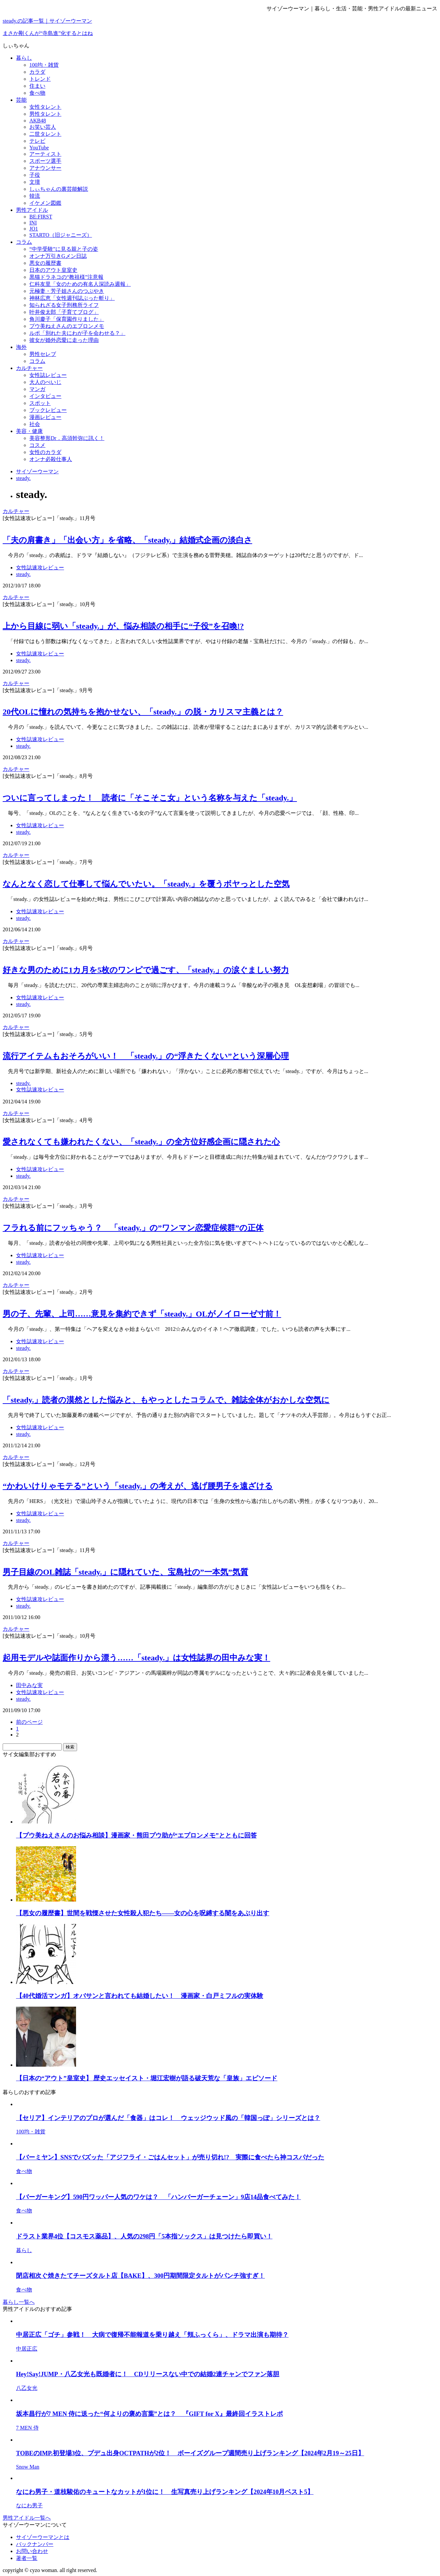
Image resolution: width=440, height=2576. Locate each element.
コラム (24, 242)
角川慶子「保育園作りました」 (66, 319)
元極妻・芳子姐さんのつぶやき (66, 291)
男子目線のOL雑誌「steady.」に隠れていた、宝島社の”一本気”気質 (125, 1572)
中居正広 (26, 2349)
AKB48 (37, 120)
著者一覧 (26, 2558)
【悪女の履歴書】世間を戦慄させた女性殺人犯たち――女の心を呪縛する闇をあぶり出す (142, 1913)
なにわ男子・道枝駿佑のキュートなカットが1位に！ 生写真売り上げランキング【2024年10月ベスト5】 (165, 2491)
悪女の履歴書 (45, 263)
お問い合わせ (32, 2551)
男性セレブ (42, 354)
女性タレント (45, 107)
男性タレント (45, 114)
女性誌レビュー (48, 375)
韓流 (34, 196)
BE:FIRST (40, 216)
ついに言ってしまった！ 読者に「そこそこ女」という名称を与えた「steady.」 (150, 798)
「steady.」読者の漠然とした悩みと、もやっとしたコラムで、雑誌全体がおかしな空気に (166, 1400)
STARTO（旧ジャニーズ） (60, 235)
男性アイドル (32, 210)
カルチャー (29, 368)
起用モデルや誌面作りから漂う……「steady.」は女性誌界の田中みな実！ (136, 1657)
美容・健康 (29, 431)
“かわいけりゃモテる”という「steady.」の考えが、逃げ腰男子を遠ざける (138, 1486)
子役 (34, 175)
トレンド (40, 79)
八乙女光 (26, 2388)
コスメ (37, 445)
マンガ (37, 389)
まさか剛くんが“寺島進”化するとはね (48, 33)
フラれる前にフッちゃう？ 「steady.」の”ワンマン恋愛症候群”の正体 (133, 1227)
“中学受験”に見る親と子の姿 (63, 249)
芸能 (21, 100)
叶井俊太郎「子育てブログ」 (64, 312)
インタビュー (45, 396)
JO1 (33, 228)
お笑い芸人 (42, 127)
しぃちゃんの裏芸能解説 (58, 189)
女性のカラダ (45, 452)
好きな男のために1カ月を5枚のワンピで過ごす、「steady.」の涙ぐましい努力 (146, 970)
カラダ (37, 72)
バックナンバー (34, 2544)
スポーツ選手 (45, 161)
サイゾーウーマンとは (42, 2537)
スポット (40, 403)
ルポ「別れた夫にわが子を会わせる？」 (77, 333)
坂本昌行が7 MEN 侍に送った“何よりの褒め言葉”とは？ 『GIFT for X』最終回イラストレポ (149, 2413)
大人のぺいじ (45, 382)
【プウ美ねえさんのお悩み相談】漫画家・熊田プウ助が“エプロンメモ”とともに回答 (136, 1835)
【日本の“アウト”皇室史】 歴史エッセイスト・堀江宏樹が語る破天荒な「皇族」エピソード (146, 2078)
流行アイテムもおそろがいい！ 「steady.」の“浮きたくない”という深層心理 (146, 1056)
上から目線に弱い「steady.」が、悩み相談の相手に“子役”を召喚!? (123, 626)
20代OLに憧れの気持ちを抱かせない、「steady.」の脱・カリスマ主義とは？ (143, 711)
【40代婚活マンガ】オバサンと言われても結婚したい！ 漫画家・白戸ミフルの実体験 (139, 1995)
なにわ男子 (29, 2505)
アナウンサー (45, 168)
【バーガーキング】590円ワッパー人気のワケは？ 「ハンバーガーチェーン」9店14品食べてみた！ (158, 2196)
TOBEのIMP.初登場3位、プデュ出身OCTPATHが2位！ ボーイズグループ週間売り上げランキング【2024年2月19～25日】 (190, 2453)
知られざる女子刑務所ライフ (64, 305)
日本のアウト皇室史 (53, 270)
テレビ (37, 141)
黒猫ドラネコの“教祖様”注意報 (66, 277)
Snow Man (27, 2467)
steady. (23, 574)
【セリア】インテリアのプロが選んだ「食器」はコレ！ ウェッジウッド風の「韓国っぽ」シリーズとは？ (168, 2117)
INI (33, 222)
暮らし (24, 58)
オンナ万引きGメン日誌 (58, 256)
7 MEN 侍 (27, 2428)
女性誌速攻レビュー (40, 567)
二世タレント (45, 134)
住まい (37, 86)
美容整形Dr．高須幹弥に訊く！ (66, 438)
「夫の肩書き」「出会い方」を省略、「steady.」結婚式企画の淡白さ (127, 540)
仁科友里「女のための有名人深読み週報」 (80, 284)
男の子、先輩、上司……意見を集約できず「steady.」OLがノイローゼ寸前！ (142, 1314)
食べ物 (37, 93)
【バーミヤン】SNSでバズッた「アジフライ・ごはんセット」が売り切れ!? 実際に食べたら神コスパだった (170, 2157)
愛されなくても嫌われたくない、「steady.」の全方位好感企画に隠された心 (141, 1141)
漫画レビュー (45, 417)
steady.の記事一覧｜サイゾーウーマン (47, 21)
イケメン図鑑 (45, 203)
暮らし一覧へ (19, 2302)
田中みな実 (29, 1685)
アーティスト (45, 154)
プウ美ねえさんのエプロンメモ (66, 326)
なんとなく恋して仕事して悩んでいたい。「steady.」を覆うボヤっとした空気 (146, 884)
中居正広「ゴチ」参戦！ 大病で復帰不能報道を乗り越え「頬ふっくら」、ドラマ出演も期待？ (152, 2334)
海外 (21, 347)
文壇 (34, 182)
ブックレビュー (48, 410)
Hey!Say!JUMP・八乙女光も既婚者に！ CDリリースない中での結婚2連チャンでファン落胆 (147, 2374)
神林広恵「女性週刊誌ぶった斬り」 (72, 298)
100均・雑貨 (44, 65)
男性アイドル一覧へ (27, 2518)
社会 (34, 424)
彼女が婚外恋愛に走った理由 (64, 340)
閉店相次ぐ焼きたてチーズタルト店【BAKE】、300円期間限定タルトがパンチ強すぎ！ (140, 2275)
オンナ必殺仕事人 (50, 459)
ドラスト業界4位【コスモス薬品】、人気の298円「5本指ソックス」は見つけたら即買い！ (144, 2236)
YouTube (39, 147)
